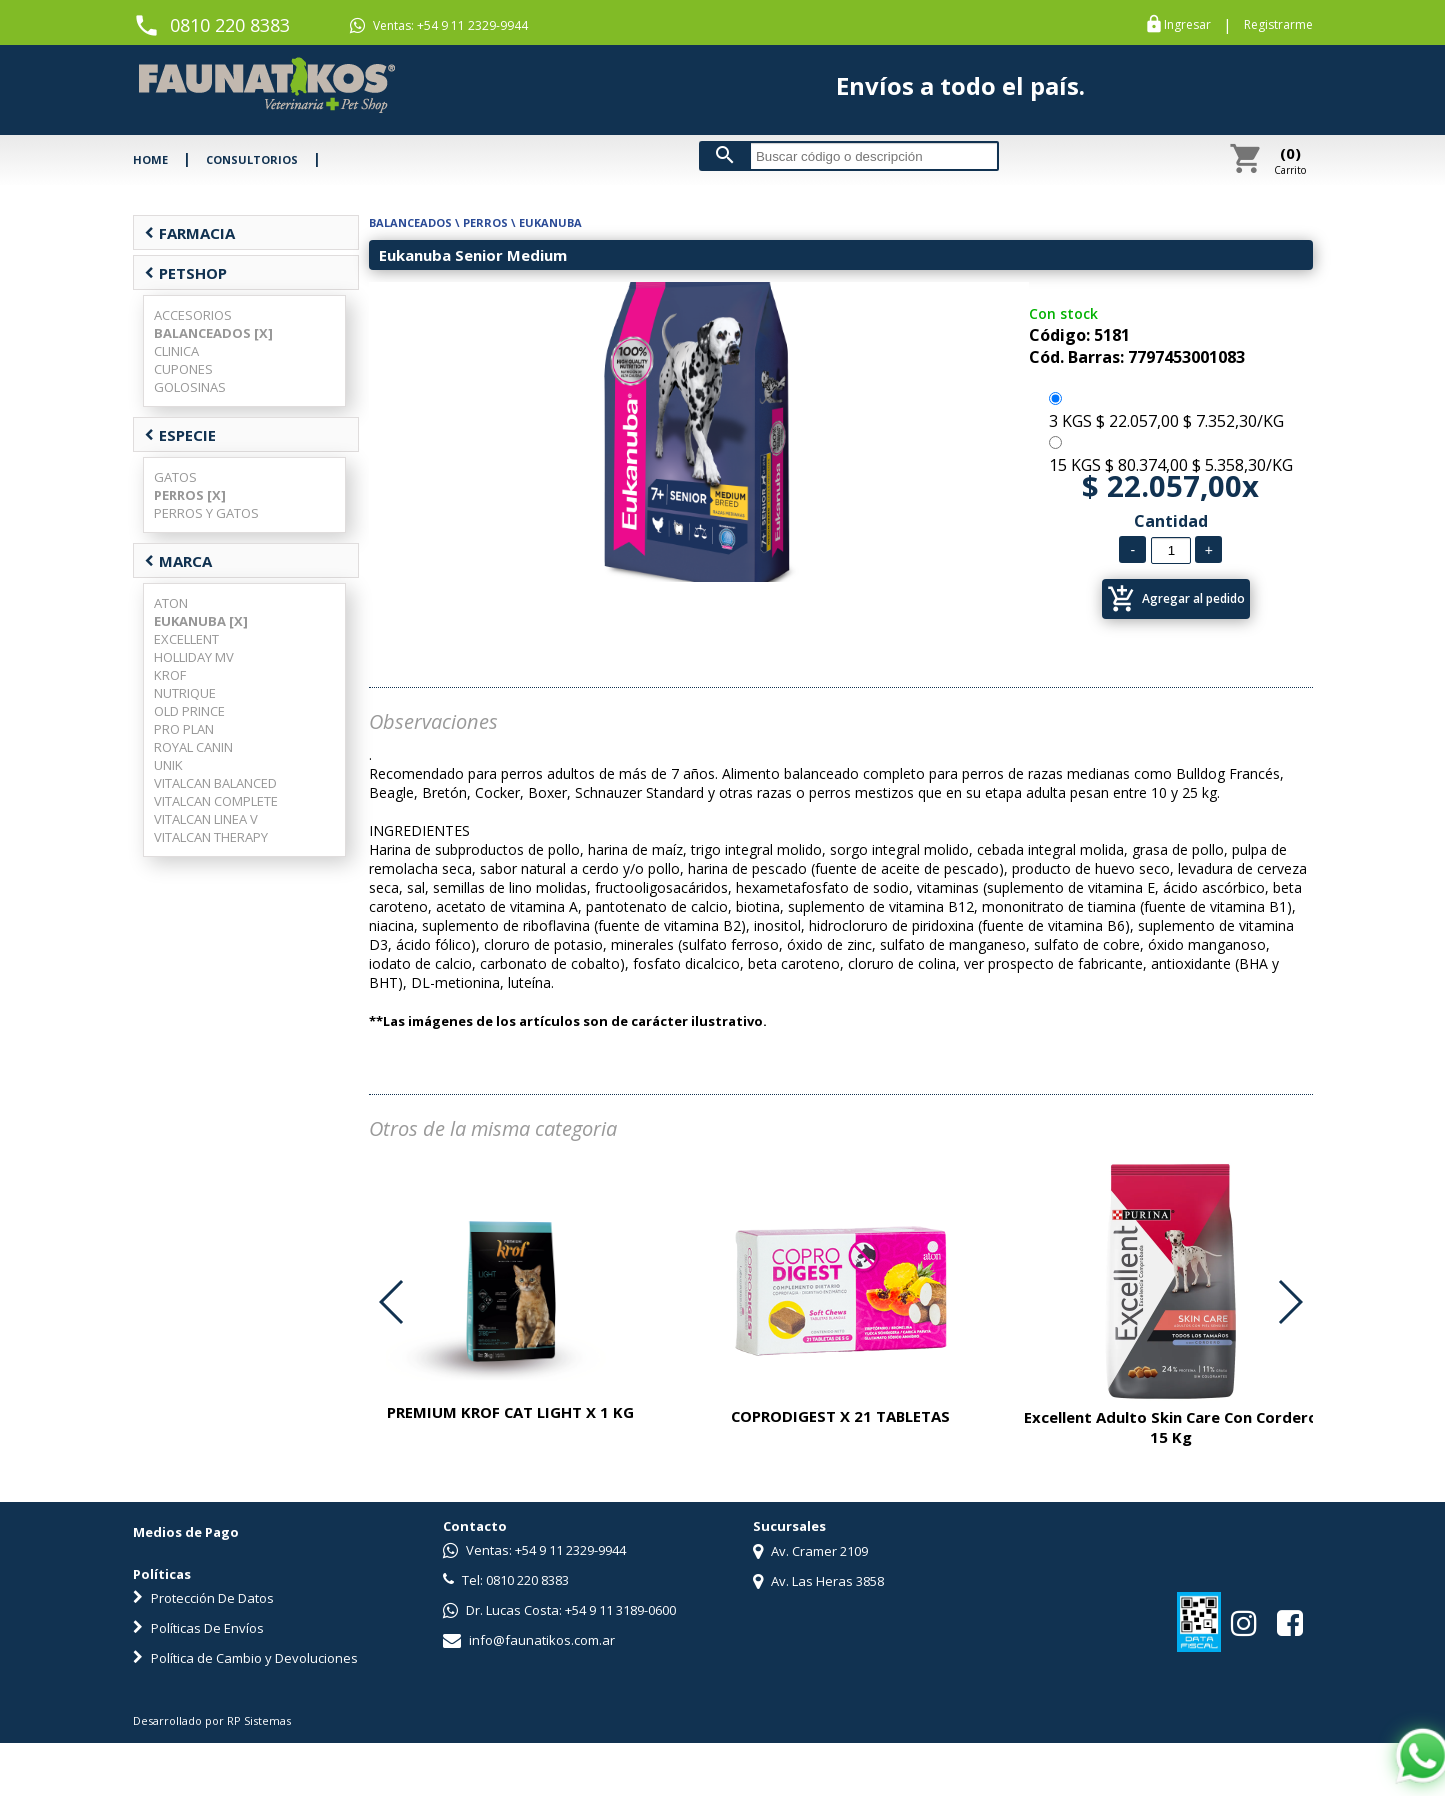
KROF (170, 675)
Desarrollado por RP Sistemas (212, 1720)
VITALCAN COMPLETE (216, 801)
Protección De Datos (203, 1598)
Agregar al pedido (1176, 599)
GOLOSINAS (190, 387)
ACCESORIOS (193, 315)
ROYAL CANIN (193, 747)
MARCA (178, 561)
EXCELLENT (186, 639)
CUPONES (183, 369)
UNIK (168, 765)
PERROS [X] (190, 495)
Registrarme (1278, 25)
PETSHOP (185, 273)
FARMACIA (189, 233)
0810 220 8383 (230, 25)
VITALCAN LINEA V (206, 819)
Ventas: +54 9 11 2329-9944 (439, 26)
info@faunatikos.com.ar (529, 1640)
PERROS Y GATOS (206, 513)
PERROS (485, 222)
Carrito (1290, 160)
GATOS (175, 477)
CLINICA (176, 351)
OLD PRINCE (189, 711)
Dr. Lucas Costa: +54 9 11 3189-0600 (559, 1610)
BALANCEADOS (410, 222)
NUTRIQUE (185, 693)
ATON (171, 603)
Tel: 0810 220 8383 (506, 1580)
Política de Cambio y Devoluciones (245, 1658)
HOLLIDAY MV (194, 657)
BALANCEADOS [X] (213, 333)
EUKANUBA (550, 222)
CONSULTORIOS (252, 159)
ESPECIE (180, 435)
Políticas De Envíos (198, 1628)
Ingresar (1187, 25)
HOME (150, 159)
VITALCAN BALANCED (215, 783)
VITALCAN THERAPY (211, 837)
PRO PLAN (184, 729)
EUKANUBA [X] (201, 621)
